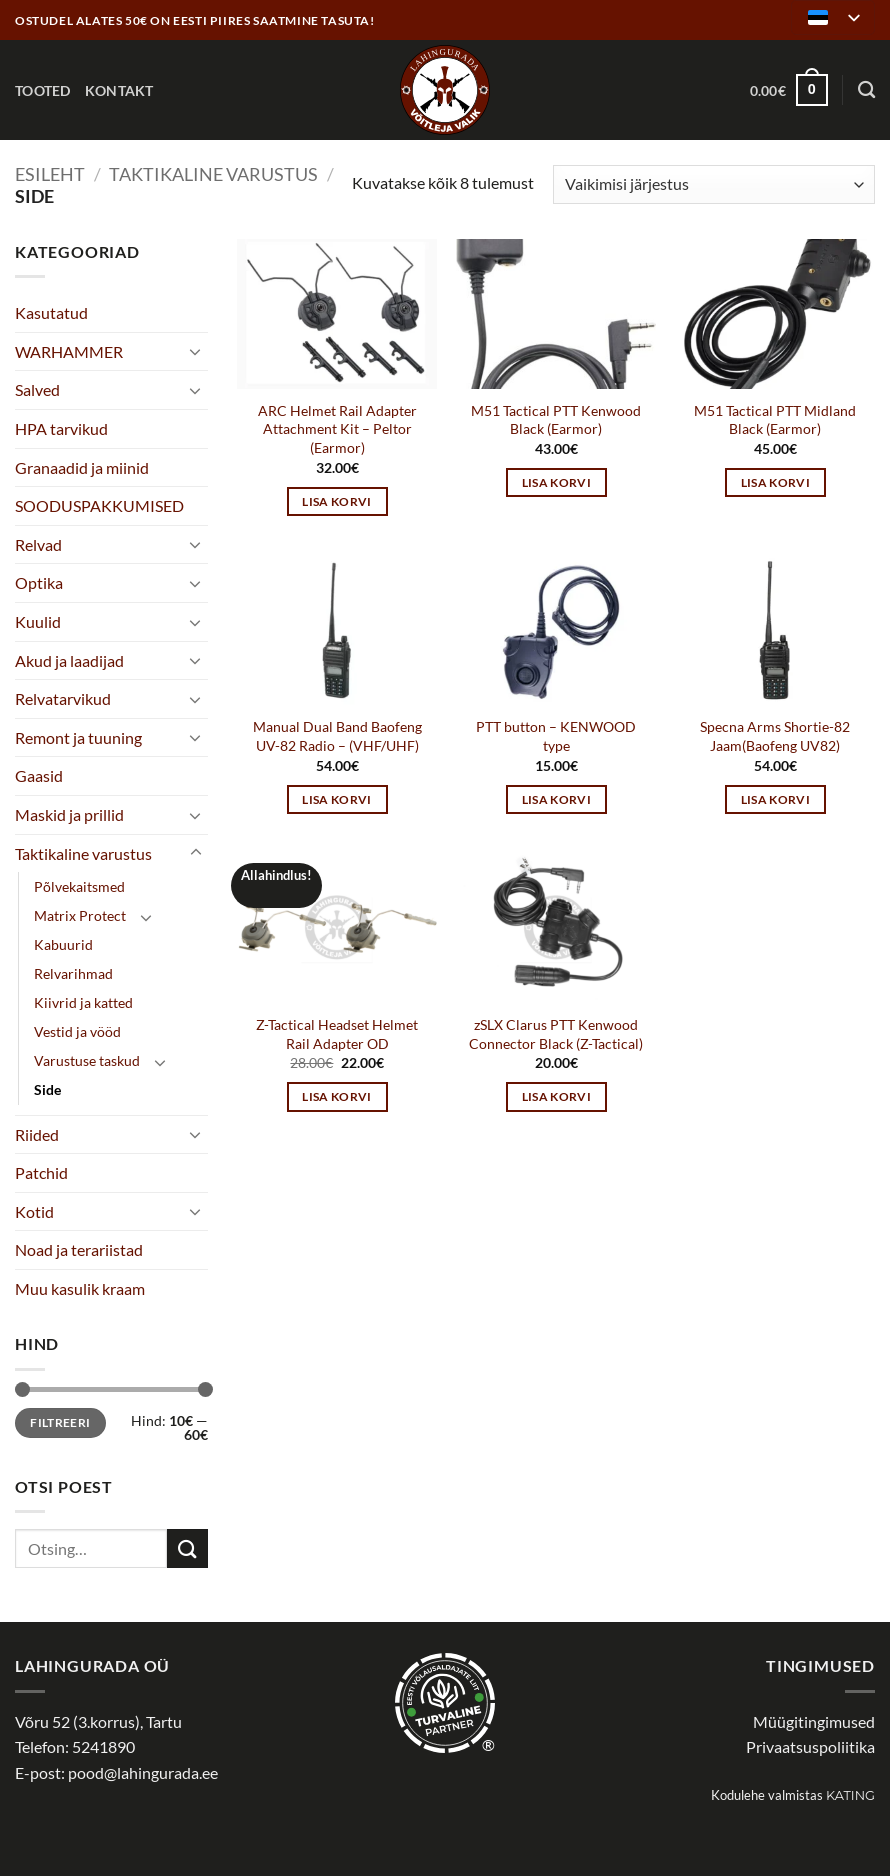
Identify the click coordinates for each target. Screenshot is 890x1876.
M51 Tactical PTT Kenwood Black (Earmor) (556, 420)
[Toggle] (196, 351)
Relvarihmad (73, 973)
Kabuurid (63, 944)
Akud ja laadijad (69, 660)
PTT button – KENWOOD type (556, 736)
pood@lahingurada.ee (143, 1772)
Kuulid (38, 621)
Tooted (43, 90)
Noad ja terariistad (79, 1249)
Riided (37, 1134)
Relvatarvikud (63, 698)
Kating (850, 1795)
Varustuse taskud (87, 1060)
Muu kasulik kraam (80, 1288)
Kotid (34, 1211)
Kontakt (119, 90)
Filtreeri (60, 1422)
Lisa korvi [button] (336, 501)
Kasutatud (51, 312)
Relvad (38, 544)
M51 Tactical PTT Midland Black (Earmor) (775, 420)
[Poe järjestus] (714, 184)
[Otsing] (866, 90)
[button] (789, 90)
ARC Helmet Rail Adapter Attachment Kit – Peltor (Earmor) (337, 429)
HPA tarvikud (61, 428)
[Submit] (187, 1548)
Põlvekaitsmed (79, 886)
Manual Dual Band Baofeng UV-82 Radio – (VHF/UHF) (337, 736)
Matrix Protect (80, 915)
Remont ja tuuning (78, 737)
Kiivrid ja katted (83, 1002)
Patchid (41, 1172)
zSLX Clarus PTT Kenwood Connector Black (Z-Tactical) (556, 1034)
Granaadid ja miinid (82, 467)
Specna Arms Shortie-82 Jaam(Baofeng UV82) (775, 736)
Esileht (50, 174)
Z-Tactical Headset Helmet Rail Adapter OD (337, 1034)
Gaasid (39, 775)
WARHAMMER (69, 351)
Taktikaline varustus (213, 174)
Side (47, 1089)
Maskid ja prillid (69, 814)
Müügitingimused (814, 1721)
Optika (39, 582)
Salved (37, 389)
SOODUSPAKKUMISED (99, 505)
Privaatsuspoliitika (810, 1746)
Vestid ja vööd (77, 1031)
